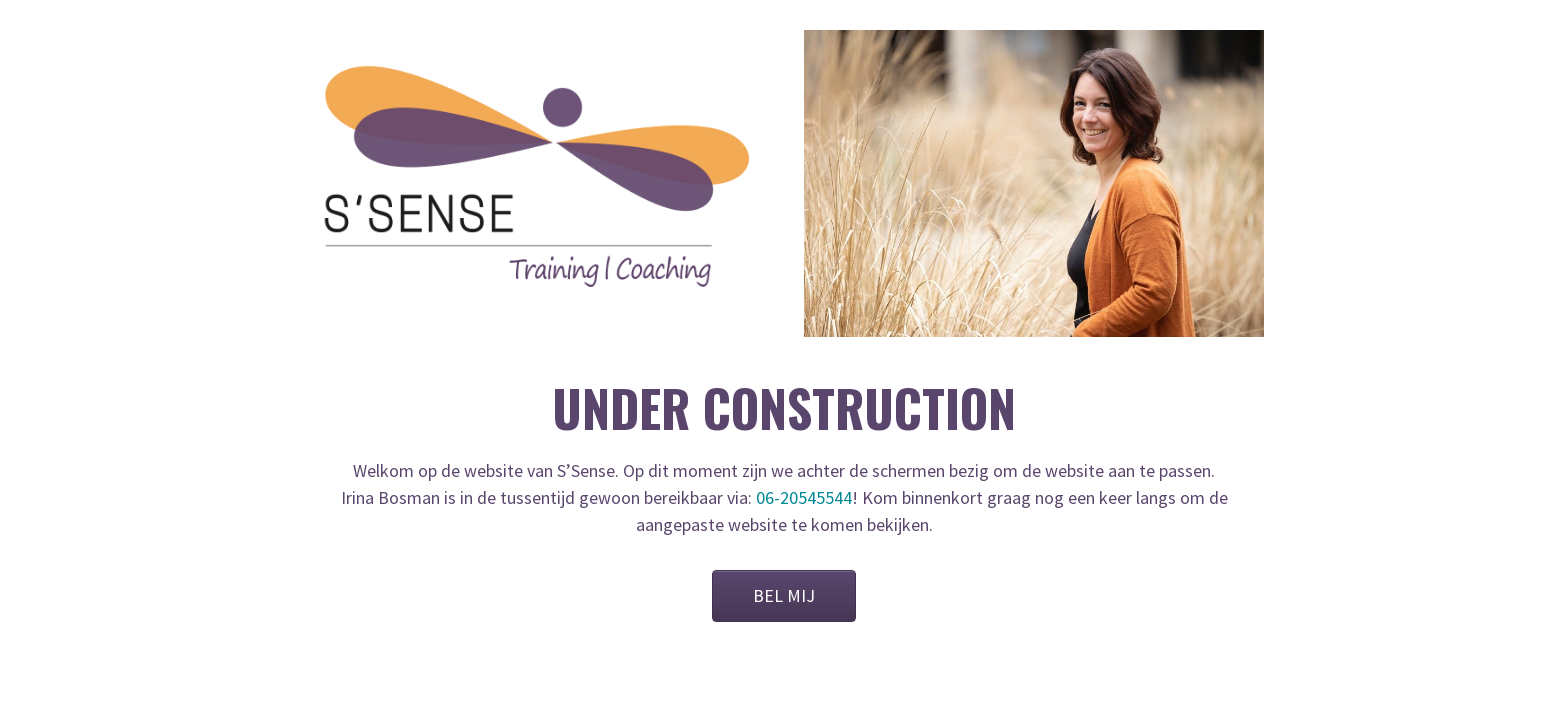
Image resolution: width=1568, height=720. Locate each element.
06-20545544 (804, 497)
